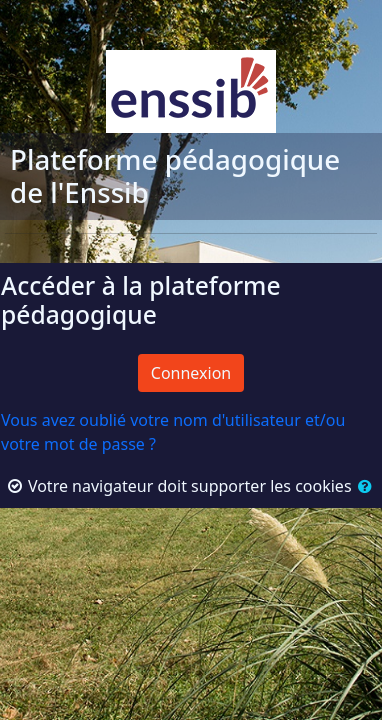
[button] (363, 486)
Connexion (191, 373)
